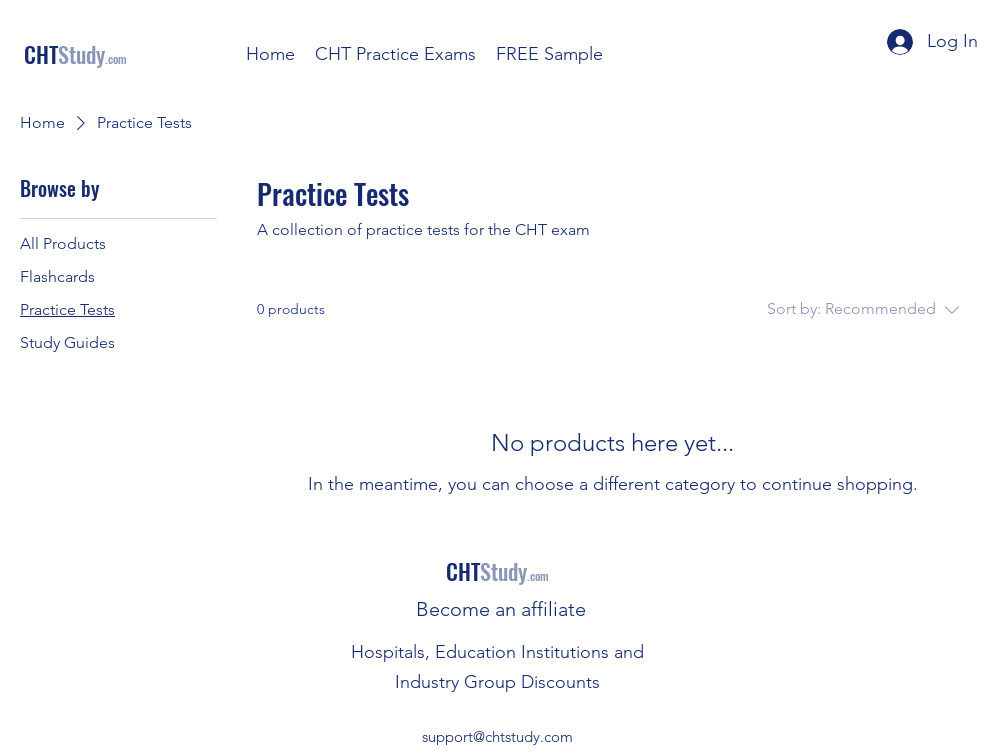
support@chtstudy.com (497, 736)
